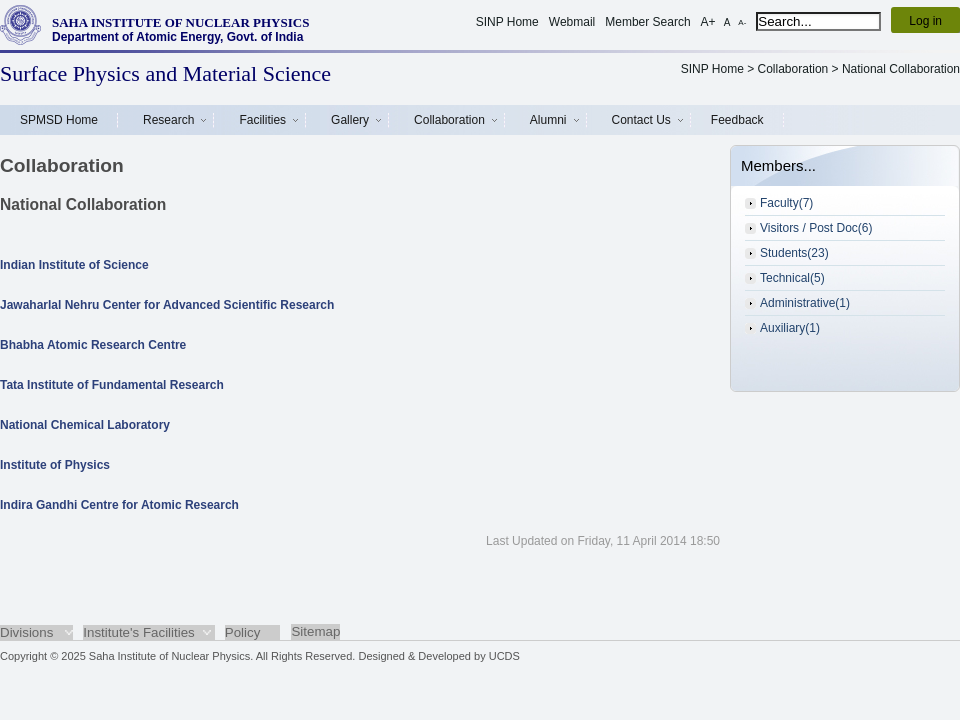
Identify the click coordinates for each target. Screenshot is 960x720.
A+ (708, 22)
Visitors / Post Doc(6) (816, 228)
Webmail (572, 22)
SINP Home (507, 22)
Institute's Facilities (138, 632)
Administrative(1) (805, 303)
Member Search (647, 22)
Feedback (737, 120)
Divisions (26, 632)
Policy (243, 632)
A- (742, 22)
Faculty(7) (786, 203)
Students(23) (794, 253)
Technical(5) (792, 278)
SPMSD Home (59, 120)
